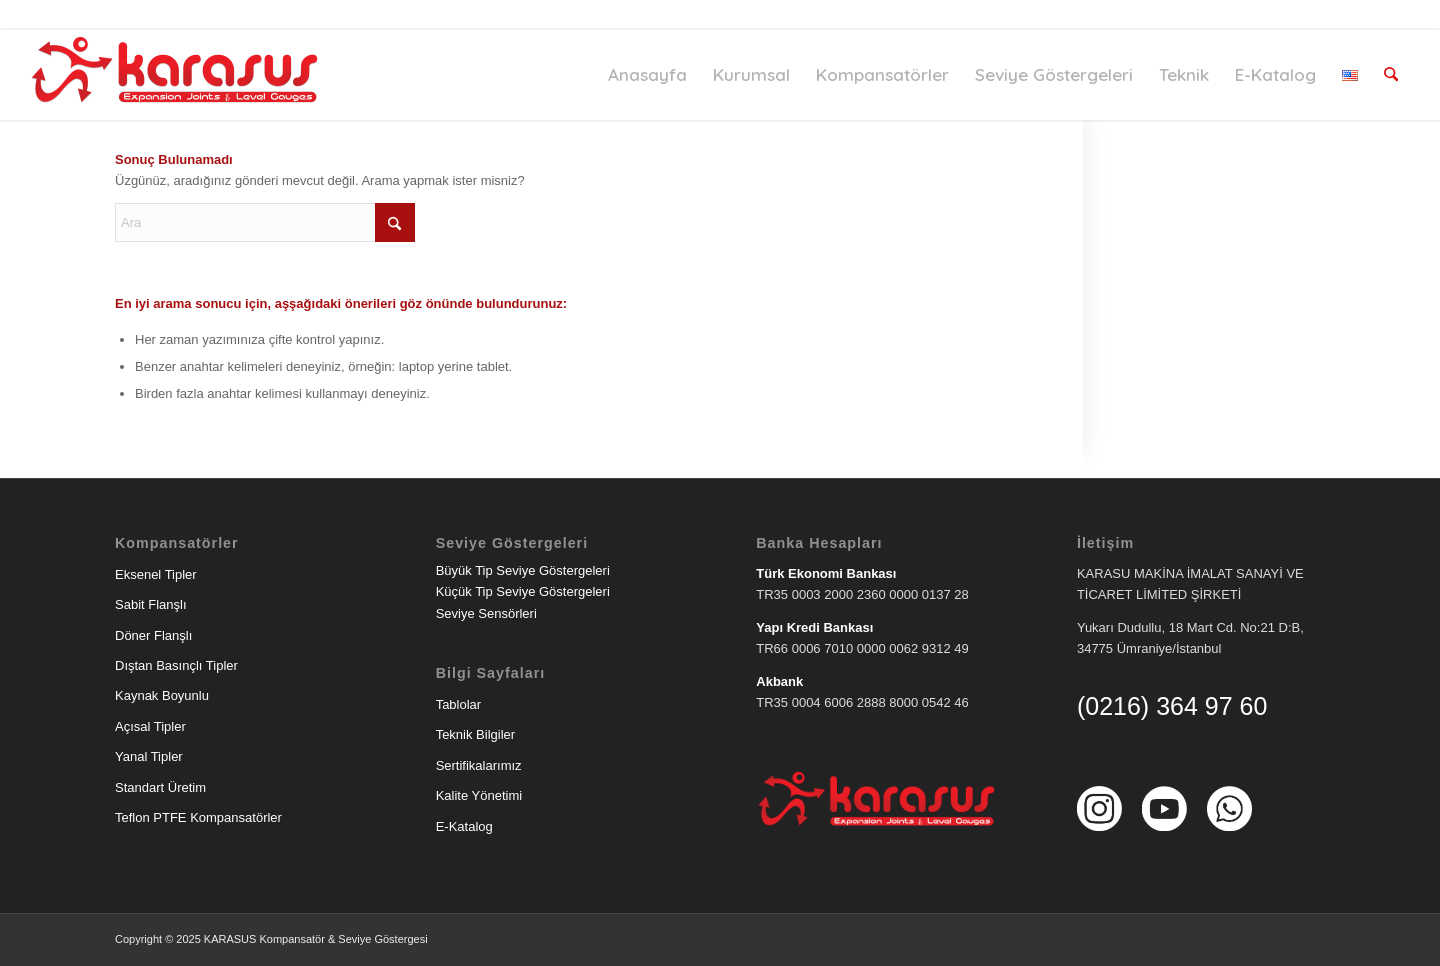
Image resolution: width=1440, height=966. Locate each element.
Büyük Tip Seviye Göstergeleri (523, 570)
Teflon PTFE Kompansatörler (198, 817)
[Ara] (1391, 75)
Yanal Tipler (149, 756)
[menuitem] (648, 75)
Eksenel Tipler (156, 574)
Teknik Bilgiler (475, 734)
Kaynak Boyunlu (162, 695)
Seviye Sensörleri (486, 613)
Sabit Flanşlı (151, 604)
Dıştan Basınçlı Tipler (176, 665)
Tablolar (459, 704)
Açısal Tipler (150, 726)
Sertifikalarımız (479, 765)
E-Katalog (464, 826)
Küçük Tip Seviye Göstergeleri (523, 591)
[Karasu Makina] (179, 75)
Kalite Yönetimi (479, 795)
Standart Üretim (160, 787)
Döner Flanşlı (153, 635)
